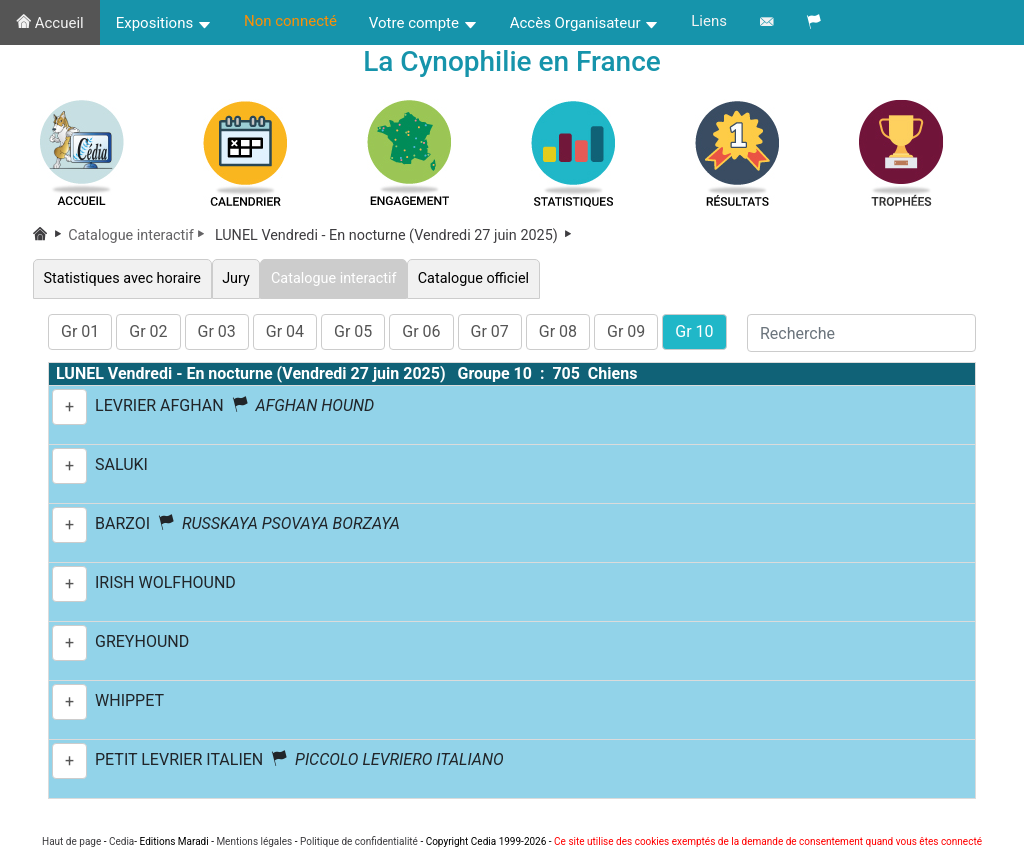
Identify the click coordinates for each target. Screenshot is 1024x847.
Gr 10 (694, 331)
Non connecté (290, 21)
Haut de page (71, 841)
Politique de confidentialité (359, 841)
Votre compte (423, 23)
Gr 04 (285, 331)
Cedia (121, 841)
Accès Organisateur (585, 23)
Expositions (164, 23)
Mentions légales (254, 841)
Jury (236, 278)
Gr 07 (490, 331)
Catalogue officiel (473, 278)
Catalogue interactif (139, 235)
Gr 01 (80, 331)
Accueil (50, 23)
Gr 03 (217, 331)
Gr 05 (353, 331)
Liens (709, 21)
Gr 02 (148, 331)
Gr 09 (626, 331)
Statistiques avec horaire (122, 278)
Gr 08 (558, 331)
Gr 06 (421, 331)
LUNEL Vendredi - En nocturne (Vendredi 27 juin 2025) (395, 235)
